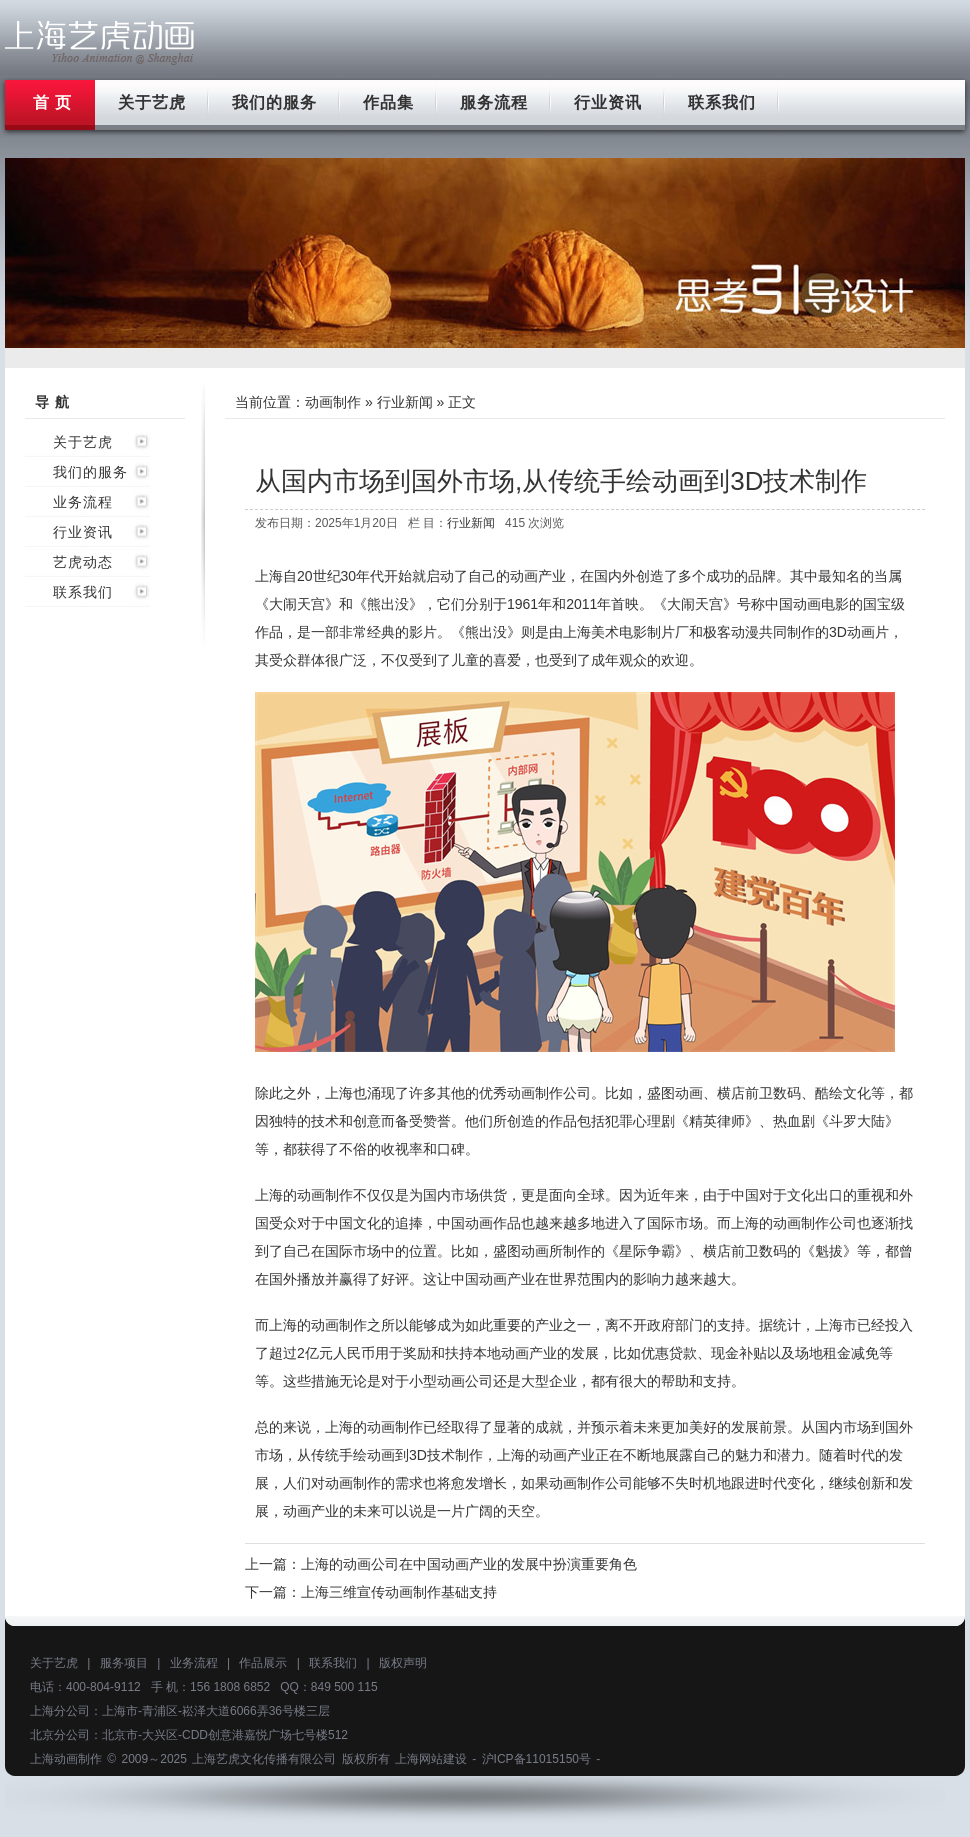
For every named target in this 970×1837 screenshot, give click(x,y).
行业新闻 (405, 402)
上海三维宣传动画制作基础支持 (399, 1592)
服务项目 (124, 1663)
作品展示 (263, 1663)
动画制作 (333, 402)
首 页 (52, 102)
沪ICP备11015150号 (536, 1759)
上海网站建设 (431, 1759)
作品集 (388, 102)
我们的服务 (274, 102)
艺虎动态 (83, 562)
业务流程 (83, 502)
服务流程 (494, 102)
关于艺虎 (152, 102)
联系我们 (722, 102)
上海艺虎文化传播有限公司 (264, 1759)
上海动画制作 (66, 1759)
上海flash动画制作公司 (100, 42)
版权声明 (403, 1663)
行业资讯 (608, 102)
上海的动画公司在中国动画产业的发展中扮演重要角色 (469, 1564)
